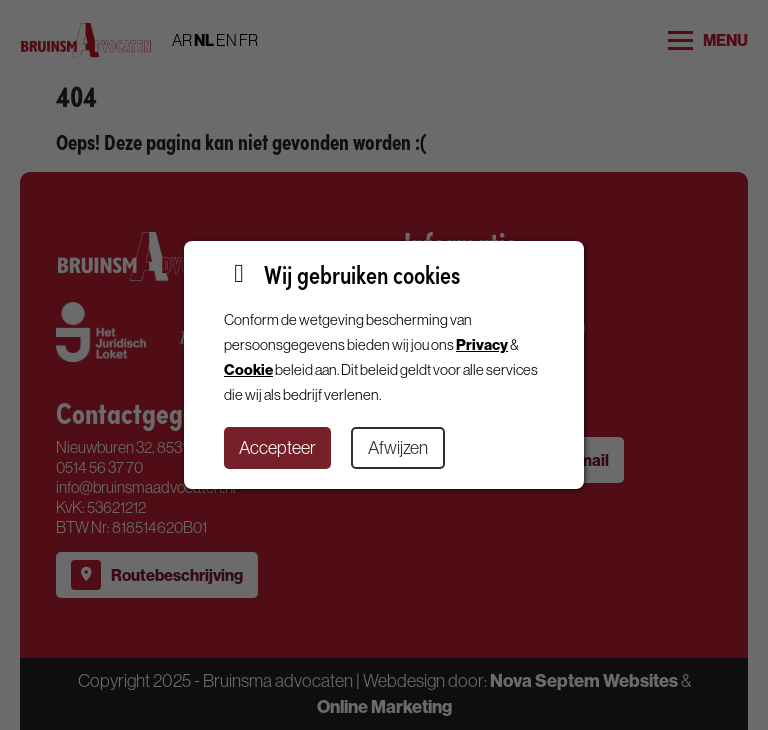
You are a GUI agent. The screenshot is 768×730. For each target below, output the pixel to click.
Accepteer (277, 447)
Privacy (482, 344)
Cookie (248, 369)
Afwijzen (398, 447)
